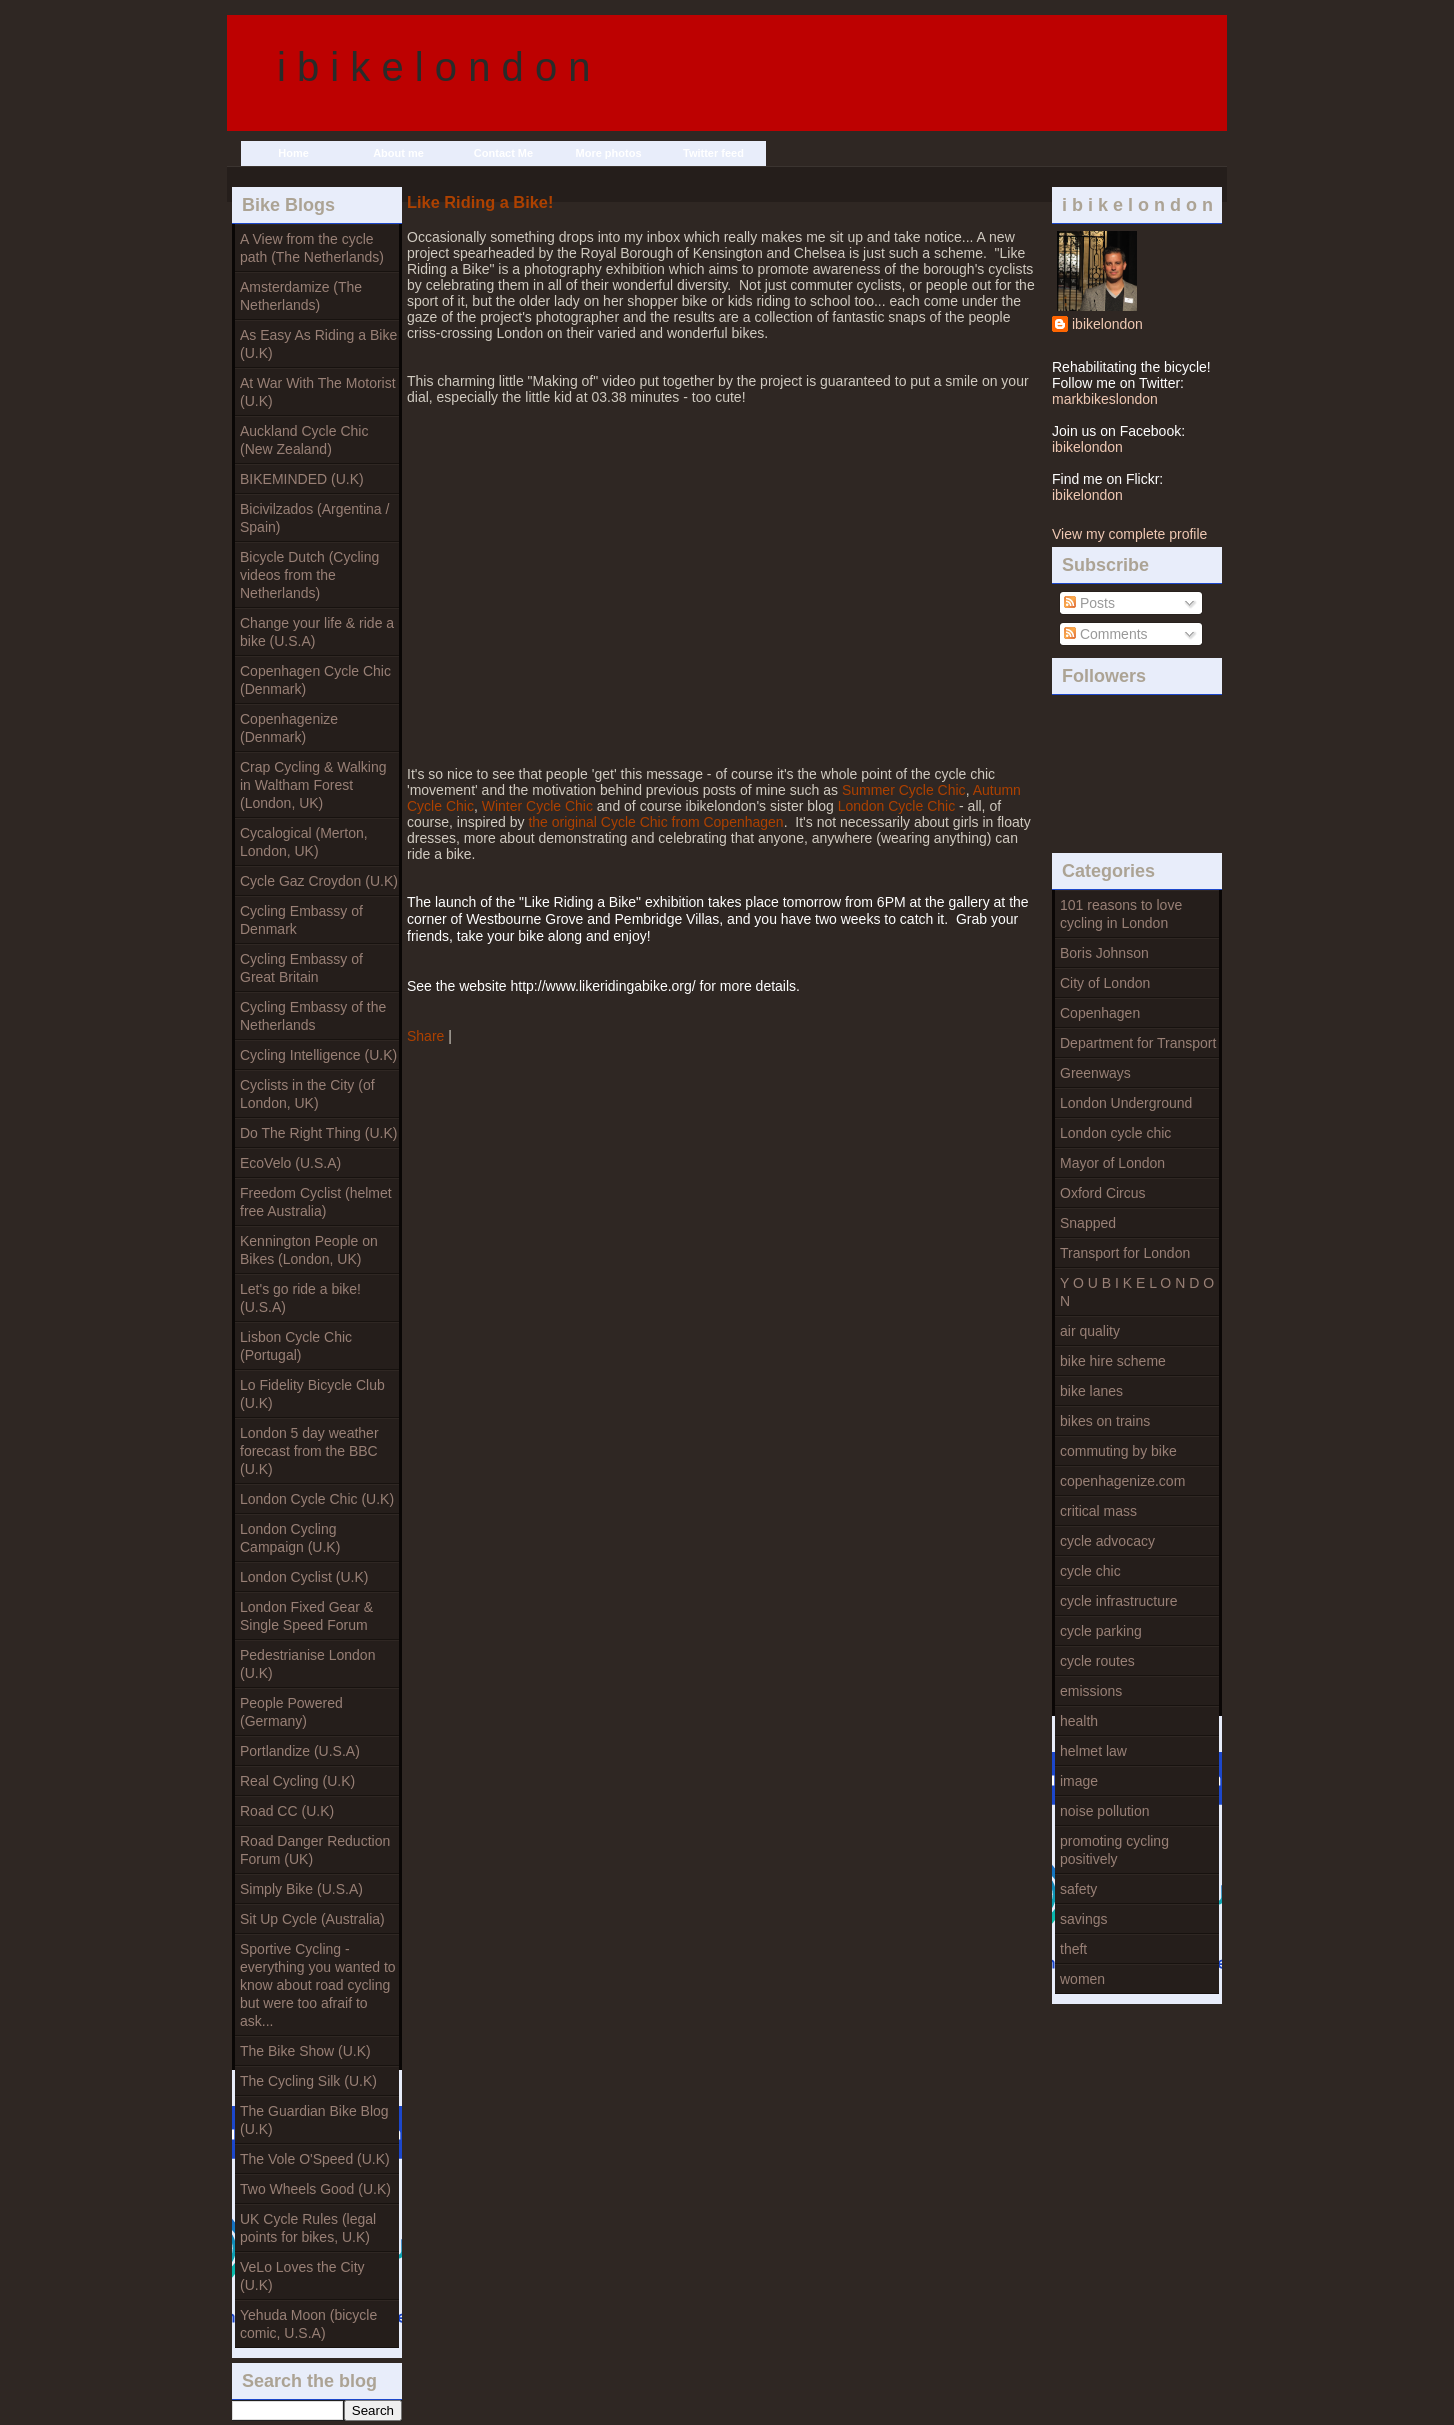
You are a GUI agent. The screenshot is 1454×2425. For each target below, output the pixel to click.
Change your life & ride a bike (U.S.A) (317, 632)
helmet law (1093, 1751)
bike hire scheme (1113, 1361)
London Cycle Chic (897, 806)
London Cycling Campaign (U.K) (290, 1538)
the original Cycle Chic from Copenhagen (655, 822)
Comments (1106, 634)
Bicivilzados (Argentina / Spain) (314, 518)
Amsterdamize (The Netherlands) (301, 296)
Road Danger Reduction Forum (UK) (315, 1850)
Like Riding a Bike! (480, 202)
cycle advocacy (1107, 1541)
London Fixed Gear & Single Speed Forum (306, 1616)
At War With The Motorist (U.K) (318, 392)
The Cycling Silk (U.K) (308, 2081)
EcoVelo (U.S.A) (290, 1163)
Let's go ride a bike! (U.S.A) (300, 1298)
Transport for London (1125, 1253)
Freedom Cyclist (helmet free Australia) (316, 1202)
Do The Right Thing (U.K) (318, 1133)
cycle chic (1090, 1571)
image (1079, 1781)
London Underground (1126, 1103)
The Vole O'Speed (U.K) (315, 2159)
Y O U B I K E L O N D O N (1137, 1292)
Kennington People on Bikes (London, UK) (309, 1250)
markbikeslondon (1105, 399)
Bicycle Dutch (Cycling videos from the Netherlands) (309, 575)
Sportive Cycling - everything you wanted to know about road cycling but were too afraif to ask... (318, 1985)
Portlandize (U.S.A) (300, 1751)
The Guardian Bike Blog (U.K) (314, 2120)
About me (398, 153)
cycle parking (1101, 1631)
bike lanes (1091, 1391)
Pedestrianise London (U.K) (307, 1664)
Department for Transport (1138, 1043)
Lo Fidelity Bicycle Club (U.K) (312, 1394)
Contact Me (503, 153)
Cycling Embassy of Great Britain (301, 968)
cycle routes (1097, 1661)
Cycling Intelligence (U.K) (318, 1055)
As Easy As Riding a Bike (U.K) (318, 344)
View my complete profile (1129, 534)
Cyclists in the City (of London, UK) (307, 1094)
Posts (1089, 603)
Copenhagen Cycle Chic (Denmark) (315, 680)
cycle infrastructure (1118, 1601)
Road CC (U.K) (287, 1811)
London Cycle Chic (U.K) (317, 1499)
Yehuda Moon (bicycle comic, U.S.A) (308, 2324)
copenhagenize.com (1122, 1481)
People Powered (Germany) (291, 1712)
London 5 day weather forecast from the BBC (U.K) (309, 1451)
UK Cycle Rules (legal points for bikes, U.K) (308, 2228)
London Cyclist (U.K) (304, 1577)
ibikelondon (1107, 324)
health (1079, 1721)
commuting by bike (1118, 1451)
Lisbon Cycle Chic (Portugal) (296, 1346)
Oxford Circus (1103, 1193)
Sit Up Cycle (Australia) (312, 1919)
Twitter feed (713, 153)
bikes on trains (1105, 1421)
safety (1078, 1889)
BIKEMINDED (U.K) (302, 479)
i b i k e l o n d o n (434, 67)
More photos (609, 153)
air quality (1090, 1331)
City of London (1105, 983)
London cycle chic (1115, 1133)
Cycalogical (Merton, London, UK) (304, 842)
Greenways (1095, 1073)
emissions (1091, 1691)
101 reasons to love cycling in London (1121, 914)
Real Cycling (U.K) (297, 1781)
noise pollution (1105, 1811)
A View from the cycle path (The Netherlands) (312, 248)
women (1082, 1979)
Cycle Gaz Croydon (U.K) (319, 881)
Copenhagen (1100, 1013)
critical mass (1098, 1511)
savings (1083, 1919)
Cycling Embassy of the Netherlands (313, 1016)
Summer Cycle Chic (904, 790)
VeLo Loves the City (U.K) (302, 2276)
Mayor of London (1112, 1163)
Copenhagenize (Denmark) (289, 728)
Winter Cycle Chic (537, 806)
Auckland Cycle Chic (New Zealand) (304, 440)
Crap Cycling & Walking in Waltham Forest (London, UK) (313, 785)
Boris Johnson (1104, 953)
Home (293, 153)
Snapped (1088, 1223)
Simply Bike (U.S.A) (301, 1889)
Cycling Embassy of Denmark (301, 920)
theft (1073, 1949)
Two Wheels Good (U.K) (315, 2189)
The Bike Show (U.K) (305, 2051)
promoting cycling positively (1114, 1850)
